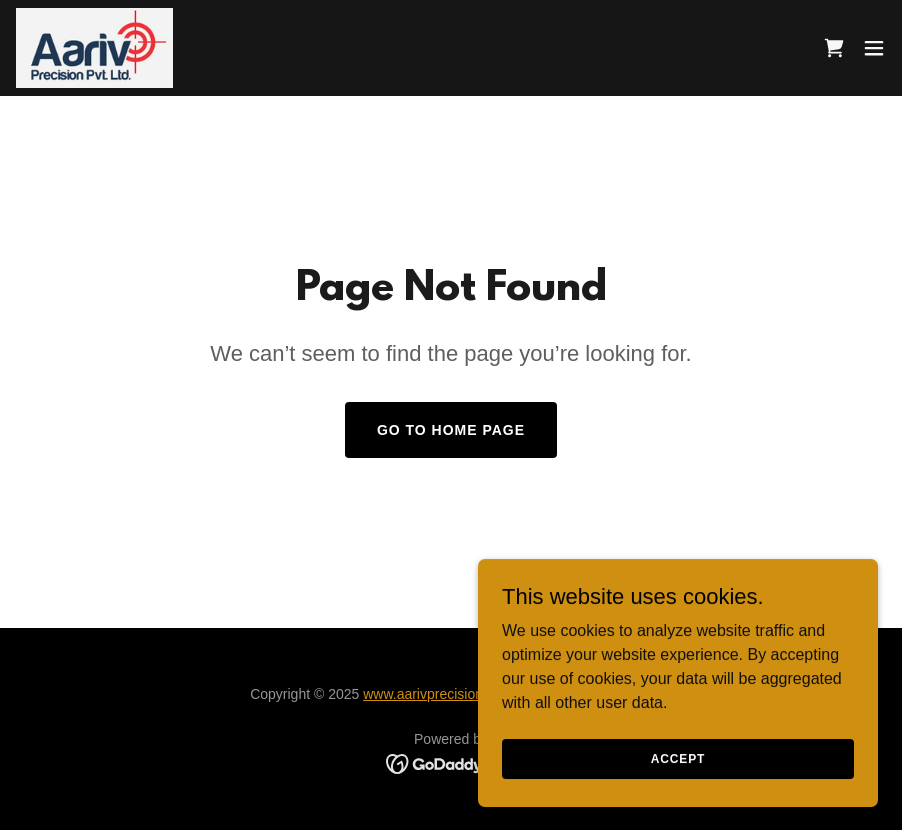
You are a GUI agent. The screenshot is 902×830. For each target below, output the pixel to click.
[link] (94, 48)
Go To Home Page (451, 430)
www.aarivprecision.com (438, 694)
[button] (874, 48)
